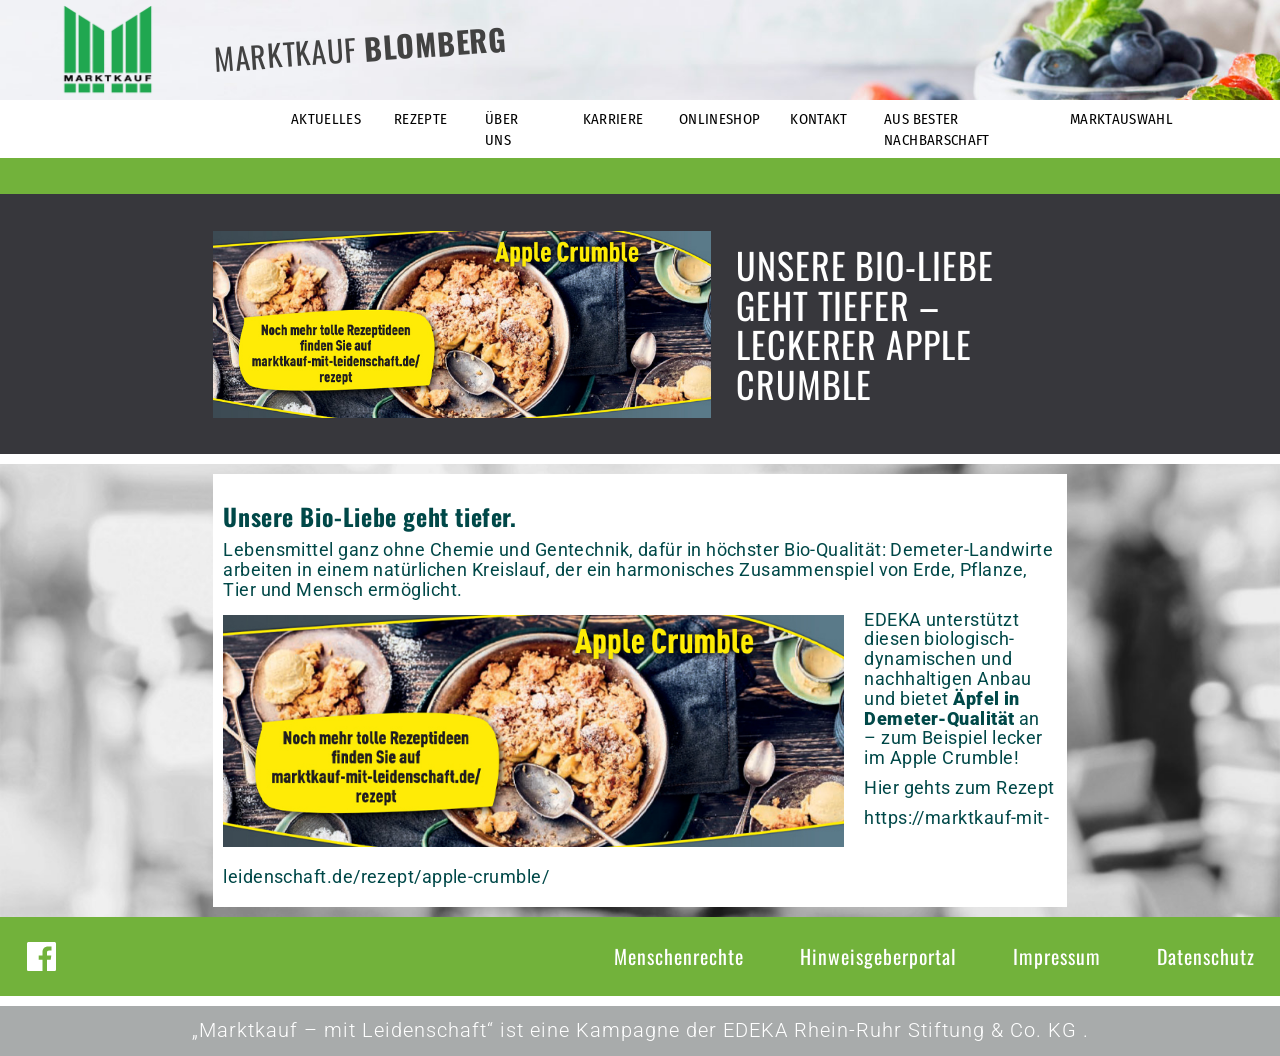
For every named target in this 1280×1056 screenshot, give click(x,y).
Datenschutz (1206, 956)
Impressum (1057, 956)
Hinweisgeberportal (878, 956)
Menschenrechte (679, 956)
